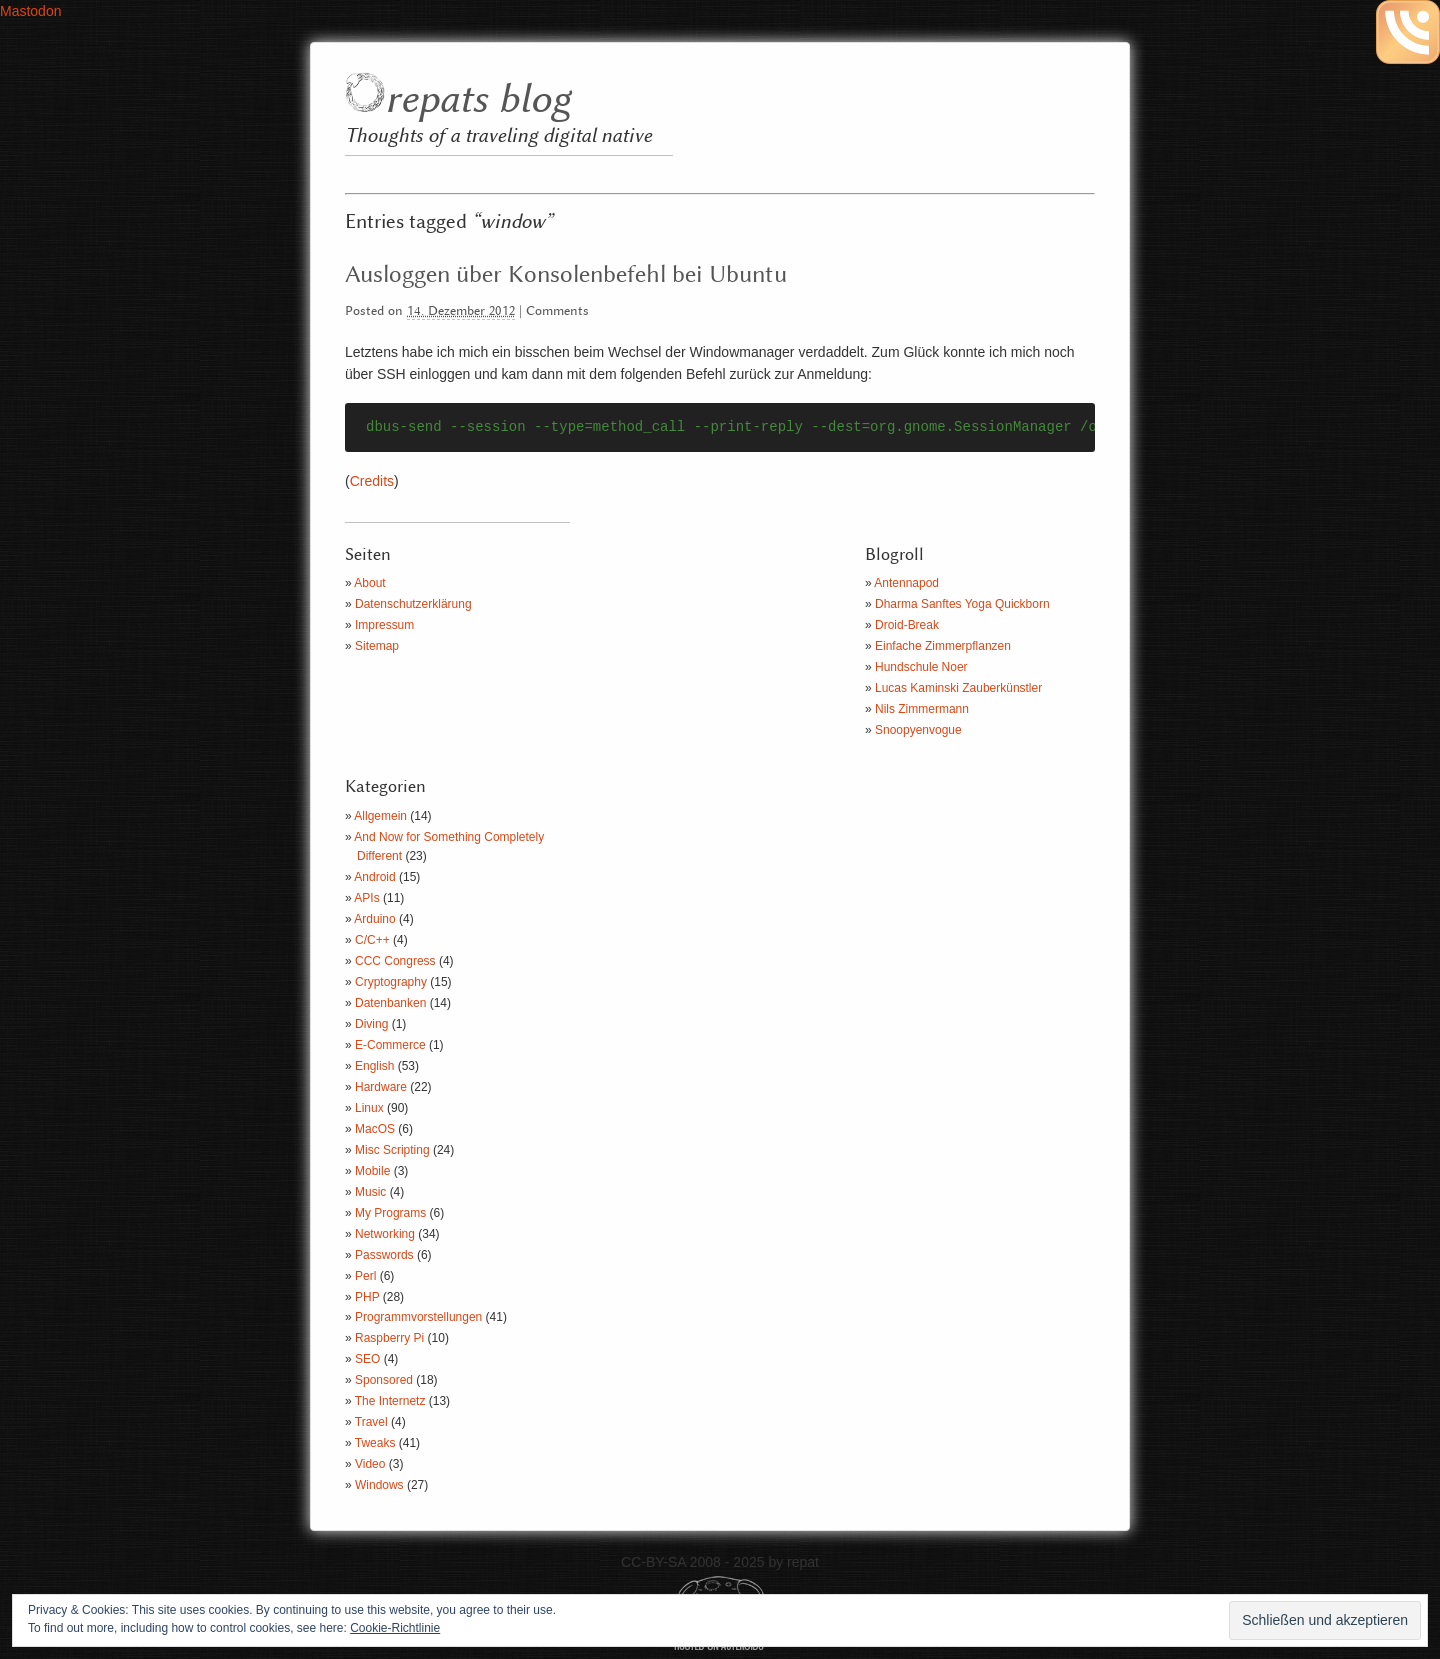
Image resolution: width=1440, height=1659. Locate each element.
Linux (369, 1108)
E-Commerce (390, 1045)
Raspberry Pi (389, 1338)
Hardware (381, 1087)
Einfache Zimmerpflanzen (943, 646)
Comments (557, 311)
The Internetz (390, 1401)
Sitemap (377, 646)
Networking (385, 1234)
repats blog (477, 100)
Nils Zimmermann (922, 709)
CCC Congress (395, 961)
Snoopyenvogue (918, 730)
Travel (371, 1422)
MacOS (375, 1129)
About (369, 583)
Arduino (374, 919)
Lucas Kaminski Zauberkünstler (958, 688)
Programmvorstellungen (418, 1317)
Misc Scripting (392, 1150)
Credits (372, 481)
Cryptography (391, 982)
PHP (367, 1297)
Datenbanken (390, 1003)
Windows (379, 1485)
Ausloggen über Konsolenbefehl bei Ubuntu (566, 275)
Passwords (384, 1255)
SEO (367, 1359)
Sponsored (384, 1380)
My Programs (390, 1213)
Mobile (372, 1171)
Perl (365, 1276)
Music (370, 1192)
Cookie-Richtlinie (395, 1628)
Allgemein (380, 816)
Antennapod (906, 583)
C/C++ (372, 940)
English (374, 1066)
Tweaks (375, 1443)
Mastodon (30, 11)
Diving (371, 1024)
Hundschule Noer (921, 667)
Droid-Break (907, 625)
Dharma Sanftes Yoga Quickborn (962, 604)
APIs (366, 898)
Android (374, 877)
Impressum (384, 625)
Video (370, 1464)
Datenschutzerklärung (413, 604)
